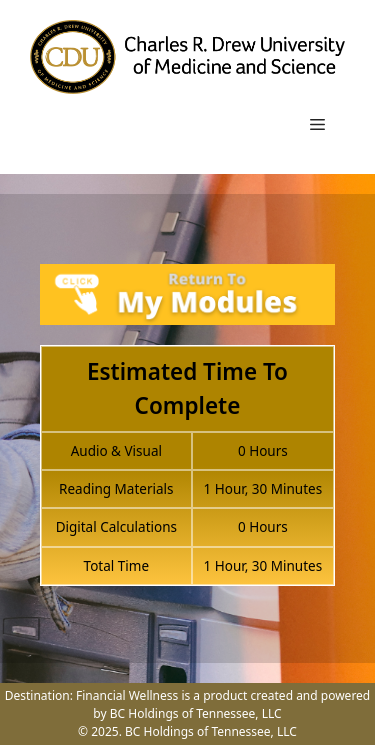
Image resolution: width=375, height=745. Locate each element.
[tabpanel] (187, 436)
